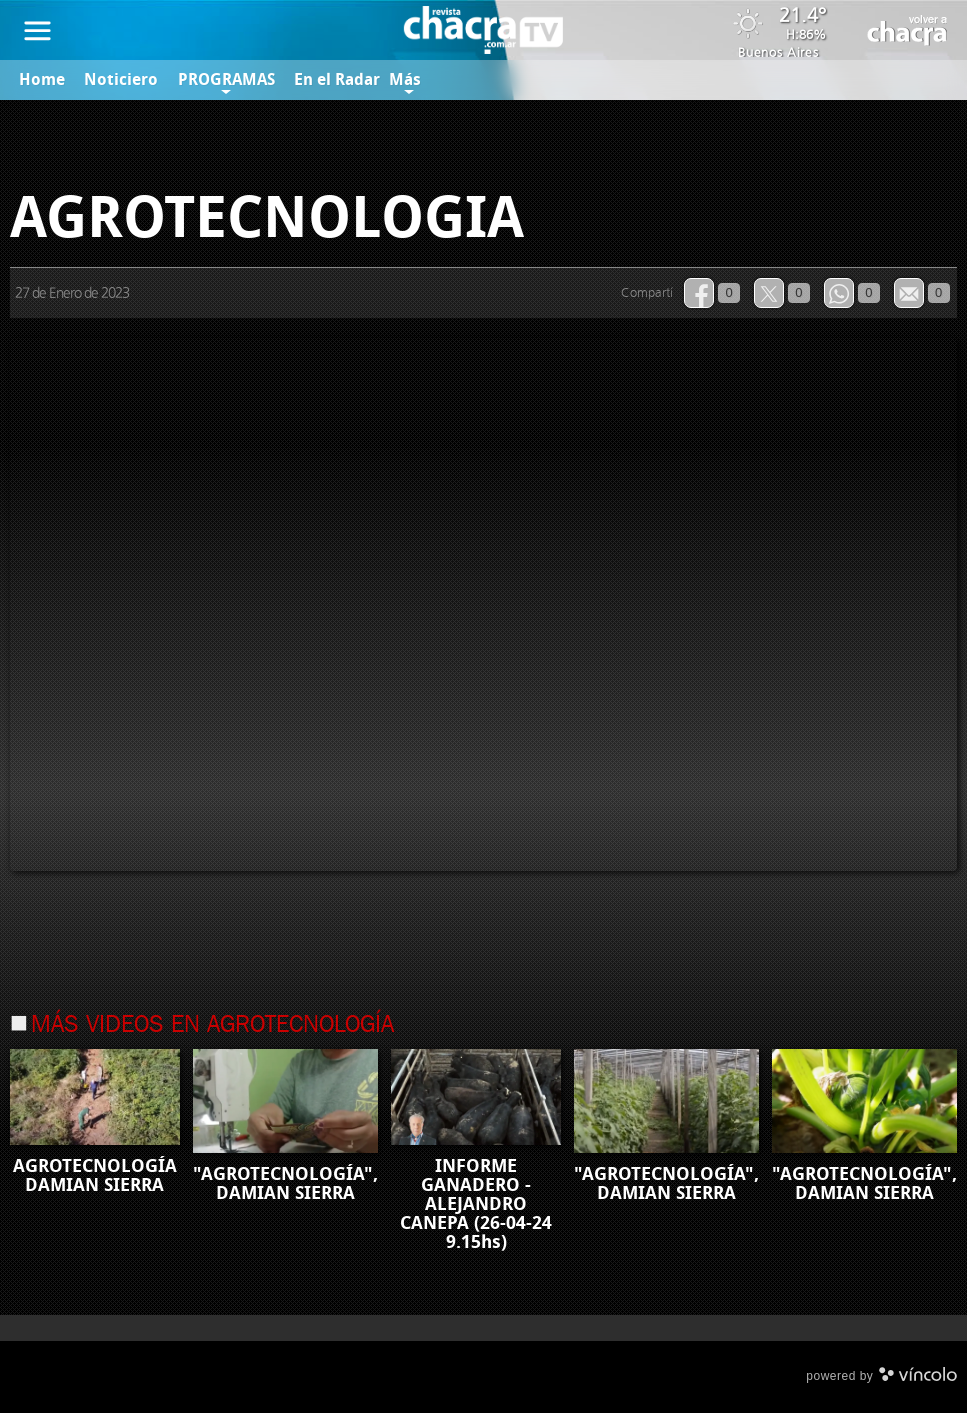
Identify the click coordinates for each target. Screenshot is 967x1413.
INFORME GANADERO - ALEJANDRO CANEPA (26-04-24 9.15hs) (476, 1204)
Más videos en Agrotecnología (212, 1026)
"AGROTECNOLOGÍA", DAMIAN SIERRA (285, 1183)
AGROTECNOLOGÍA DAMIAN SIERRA (95, 1175)
